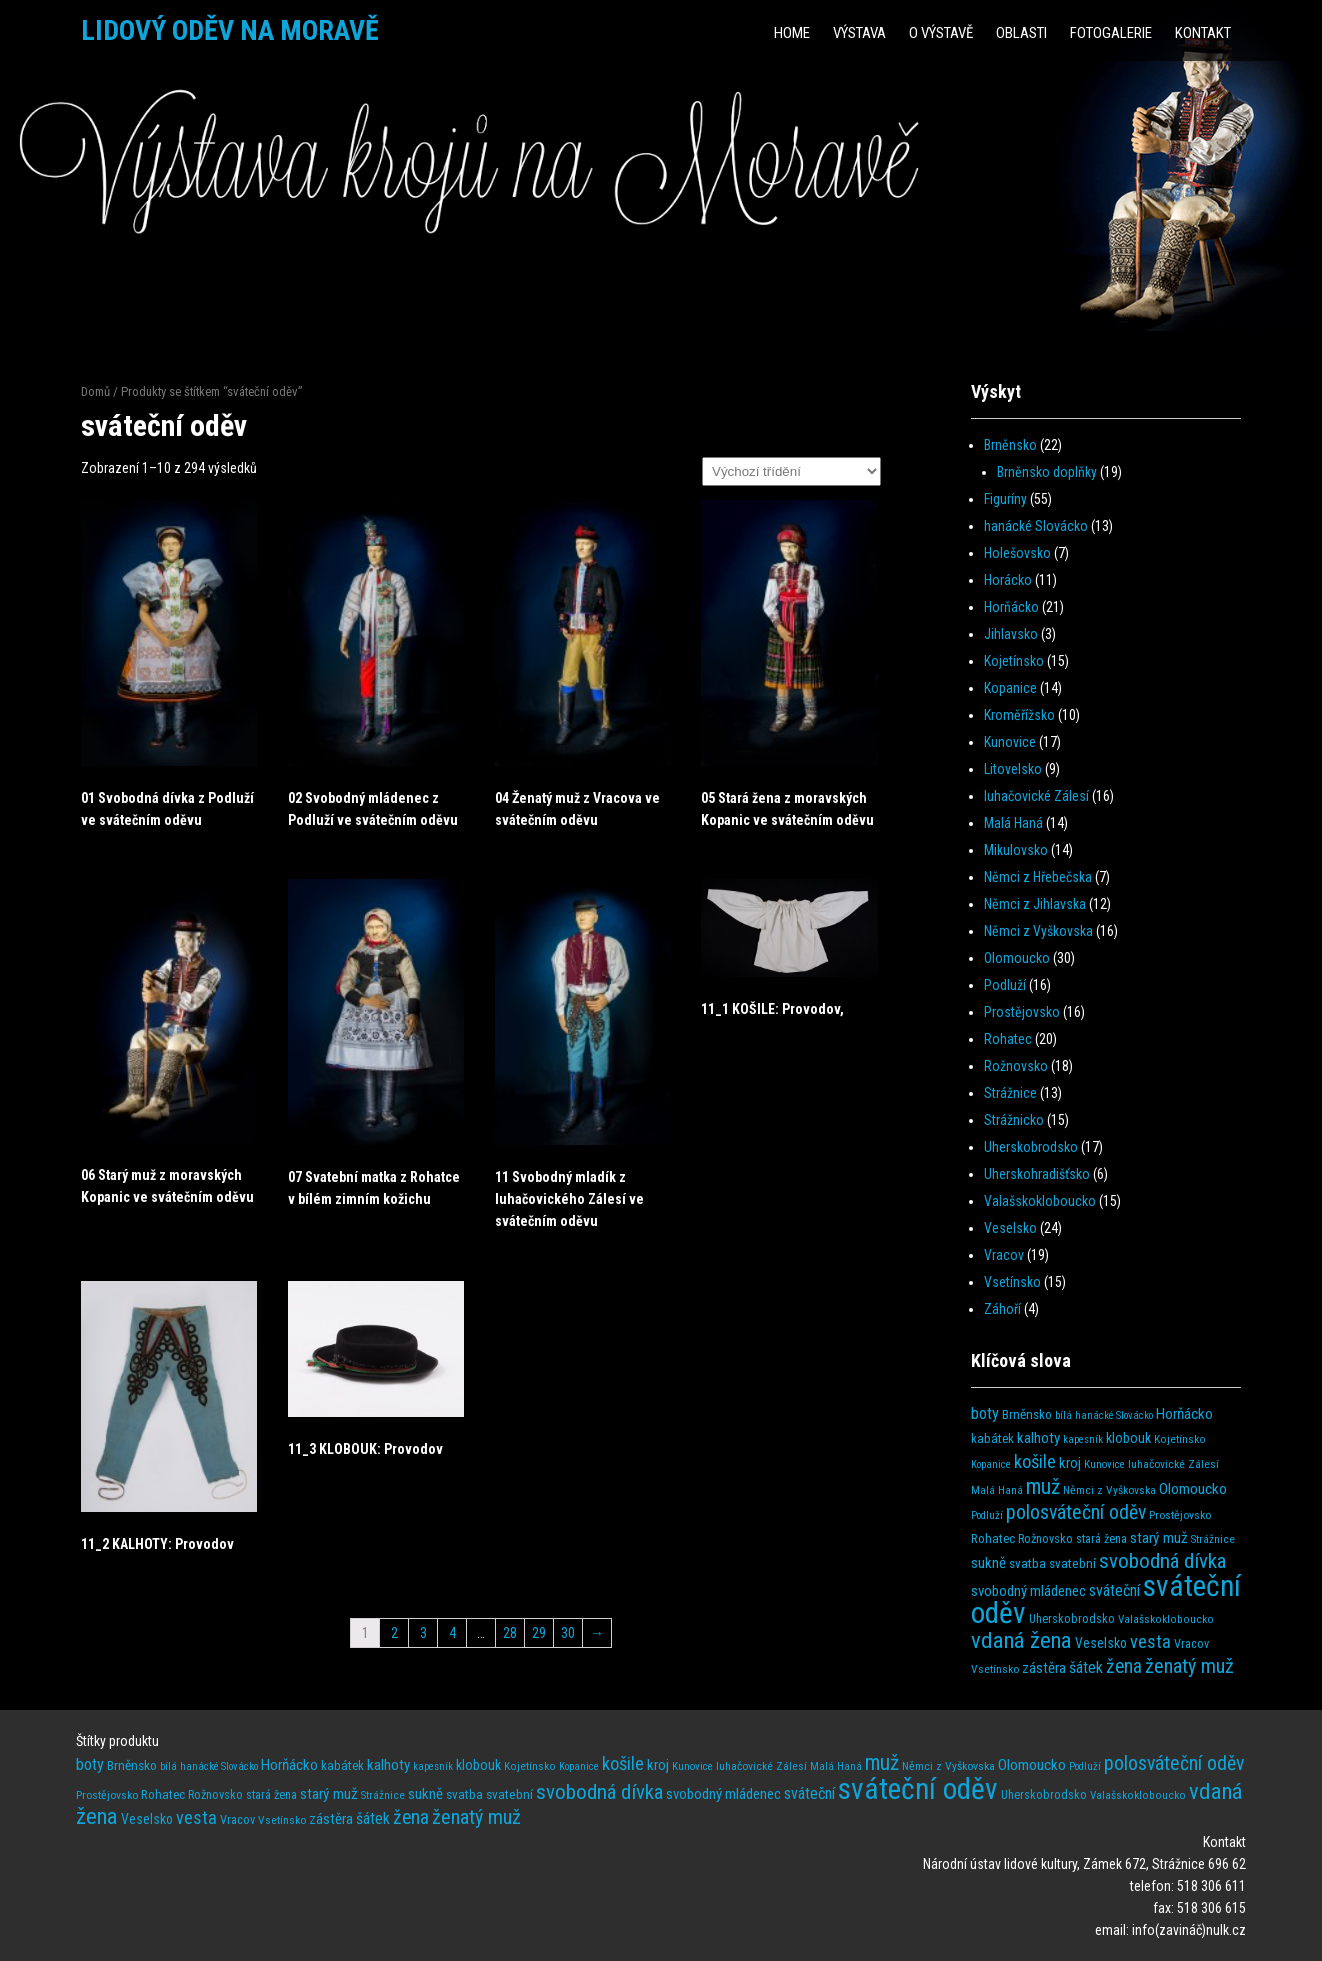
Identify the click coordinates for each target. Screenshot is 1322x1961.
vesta (1150, 1641)
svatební (1072, 1563)
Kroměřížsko (1019, 715)
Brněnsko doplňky (1047, 472)
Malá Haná (1013, 823)
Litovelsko (1013, 769)
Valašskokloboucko (1040, 1201)
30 (568, 1633)
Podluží (1005, 985)
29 (539, 1633)
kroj (1070, 1463)
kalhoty (1038, 1438)
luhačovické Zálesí (1036, 796)
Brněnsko (1010, 445)
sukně (988, 1563)
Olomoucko (1017, 958)
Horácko (1008, 580)
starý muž (1159, 1538)
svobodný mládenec (1028, 1591)
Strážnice (1010, 1093)
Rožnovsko (1016, 1066)
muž (1043, 1486)
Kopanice (1010, 688)
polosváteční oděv (1076, 1512)
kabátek (992, 1438)
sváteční (1114, 1590)
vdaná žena (1021, 1640)
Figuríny (1005, 499)
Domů (95, 391)
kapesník (1083, 1439)
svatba (1027, 1563)
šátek (1086, 1667)
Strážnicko (1014, 1120)
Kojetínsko (1014, 661)
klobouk (1128, 1438)
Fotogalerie (1111, 33)
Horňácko (1011, 607)
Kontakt (1203, 33)
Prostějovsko (1022, 1012)
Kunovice (1010, 742)
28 (510, 1633)
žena (1124, 1666)
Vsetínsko (1012, 1282)
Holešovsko (1017, 553)
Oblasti (1021, 33)
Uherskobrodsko (1031, 1147)
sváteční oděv (918, 1789)
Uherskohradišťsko (1037, 1174)
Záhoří (1002, 1309)
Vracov (1004, 1255)
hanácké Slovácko (1036, 526)
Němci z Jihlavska (1035, 904)
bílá (1063, 1415)
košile (1035, 1462)
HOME (792, 33)
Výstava (859, 33)
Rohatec (1008, 1039)
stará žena (1101, 1539)
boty (985, 1413)
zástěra (1044, 1668)
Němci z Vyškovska (1038, 931)
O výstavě (941, 33)
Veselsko (1010, 1228)
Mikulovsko (1016, 850)
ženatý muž (1189, 1666)
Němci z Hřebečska (1038, 877)
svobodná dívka (1162, 1560)
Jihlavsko (1011, 634)
